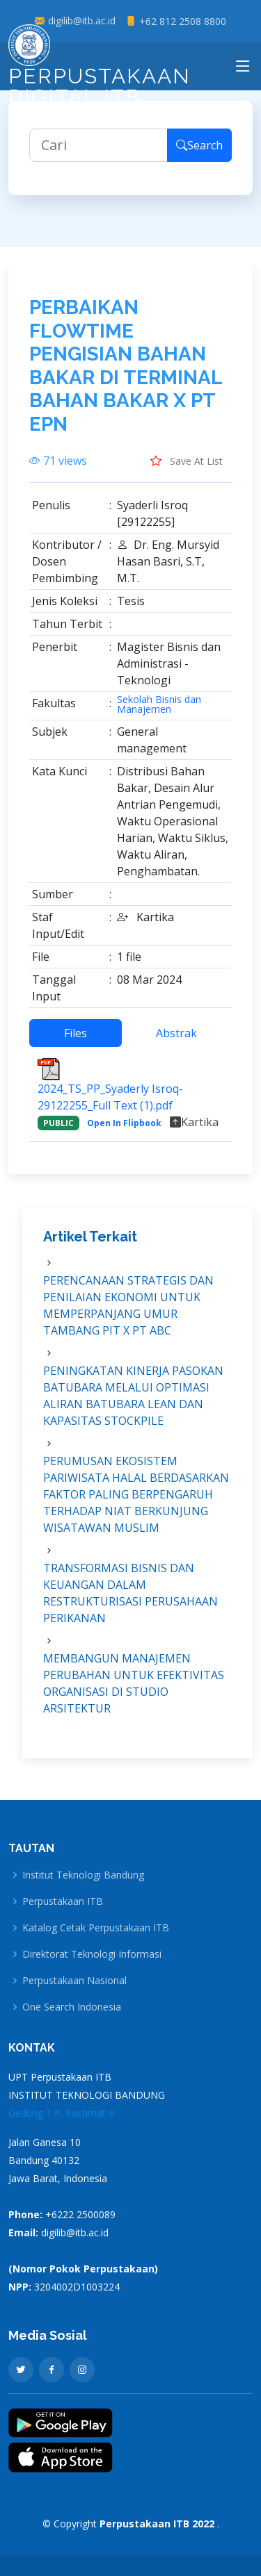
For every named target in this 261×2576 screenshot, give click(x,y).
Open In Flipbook (124, 1133)
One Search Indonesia (71, 2007)
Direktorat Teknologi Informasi (91, 1954)
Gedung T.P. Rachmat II (61, 2113)
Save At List (186, 470)
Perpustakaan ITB (62, 1901)
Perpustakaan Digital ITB (99, 70)
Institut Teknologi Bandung (83, 1875)
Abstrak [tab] (176, 1042)
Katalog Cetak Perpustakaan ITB (95, 1928)
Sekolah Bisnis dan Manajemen (159, 714)
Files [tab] (75, 1042)
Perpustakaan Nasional (74, 1980)
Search (199, 155)
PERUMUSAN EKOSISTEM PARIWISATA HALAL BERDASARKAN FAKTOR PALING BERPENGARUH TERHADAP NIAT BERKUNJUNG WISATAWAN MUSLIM (136, 1504)
